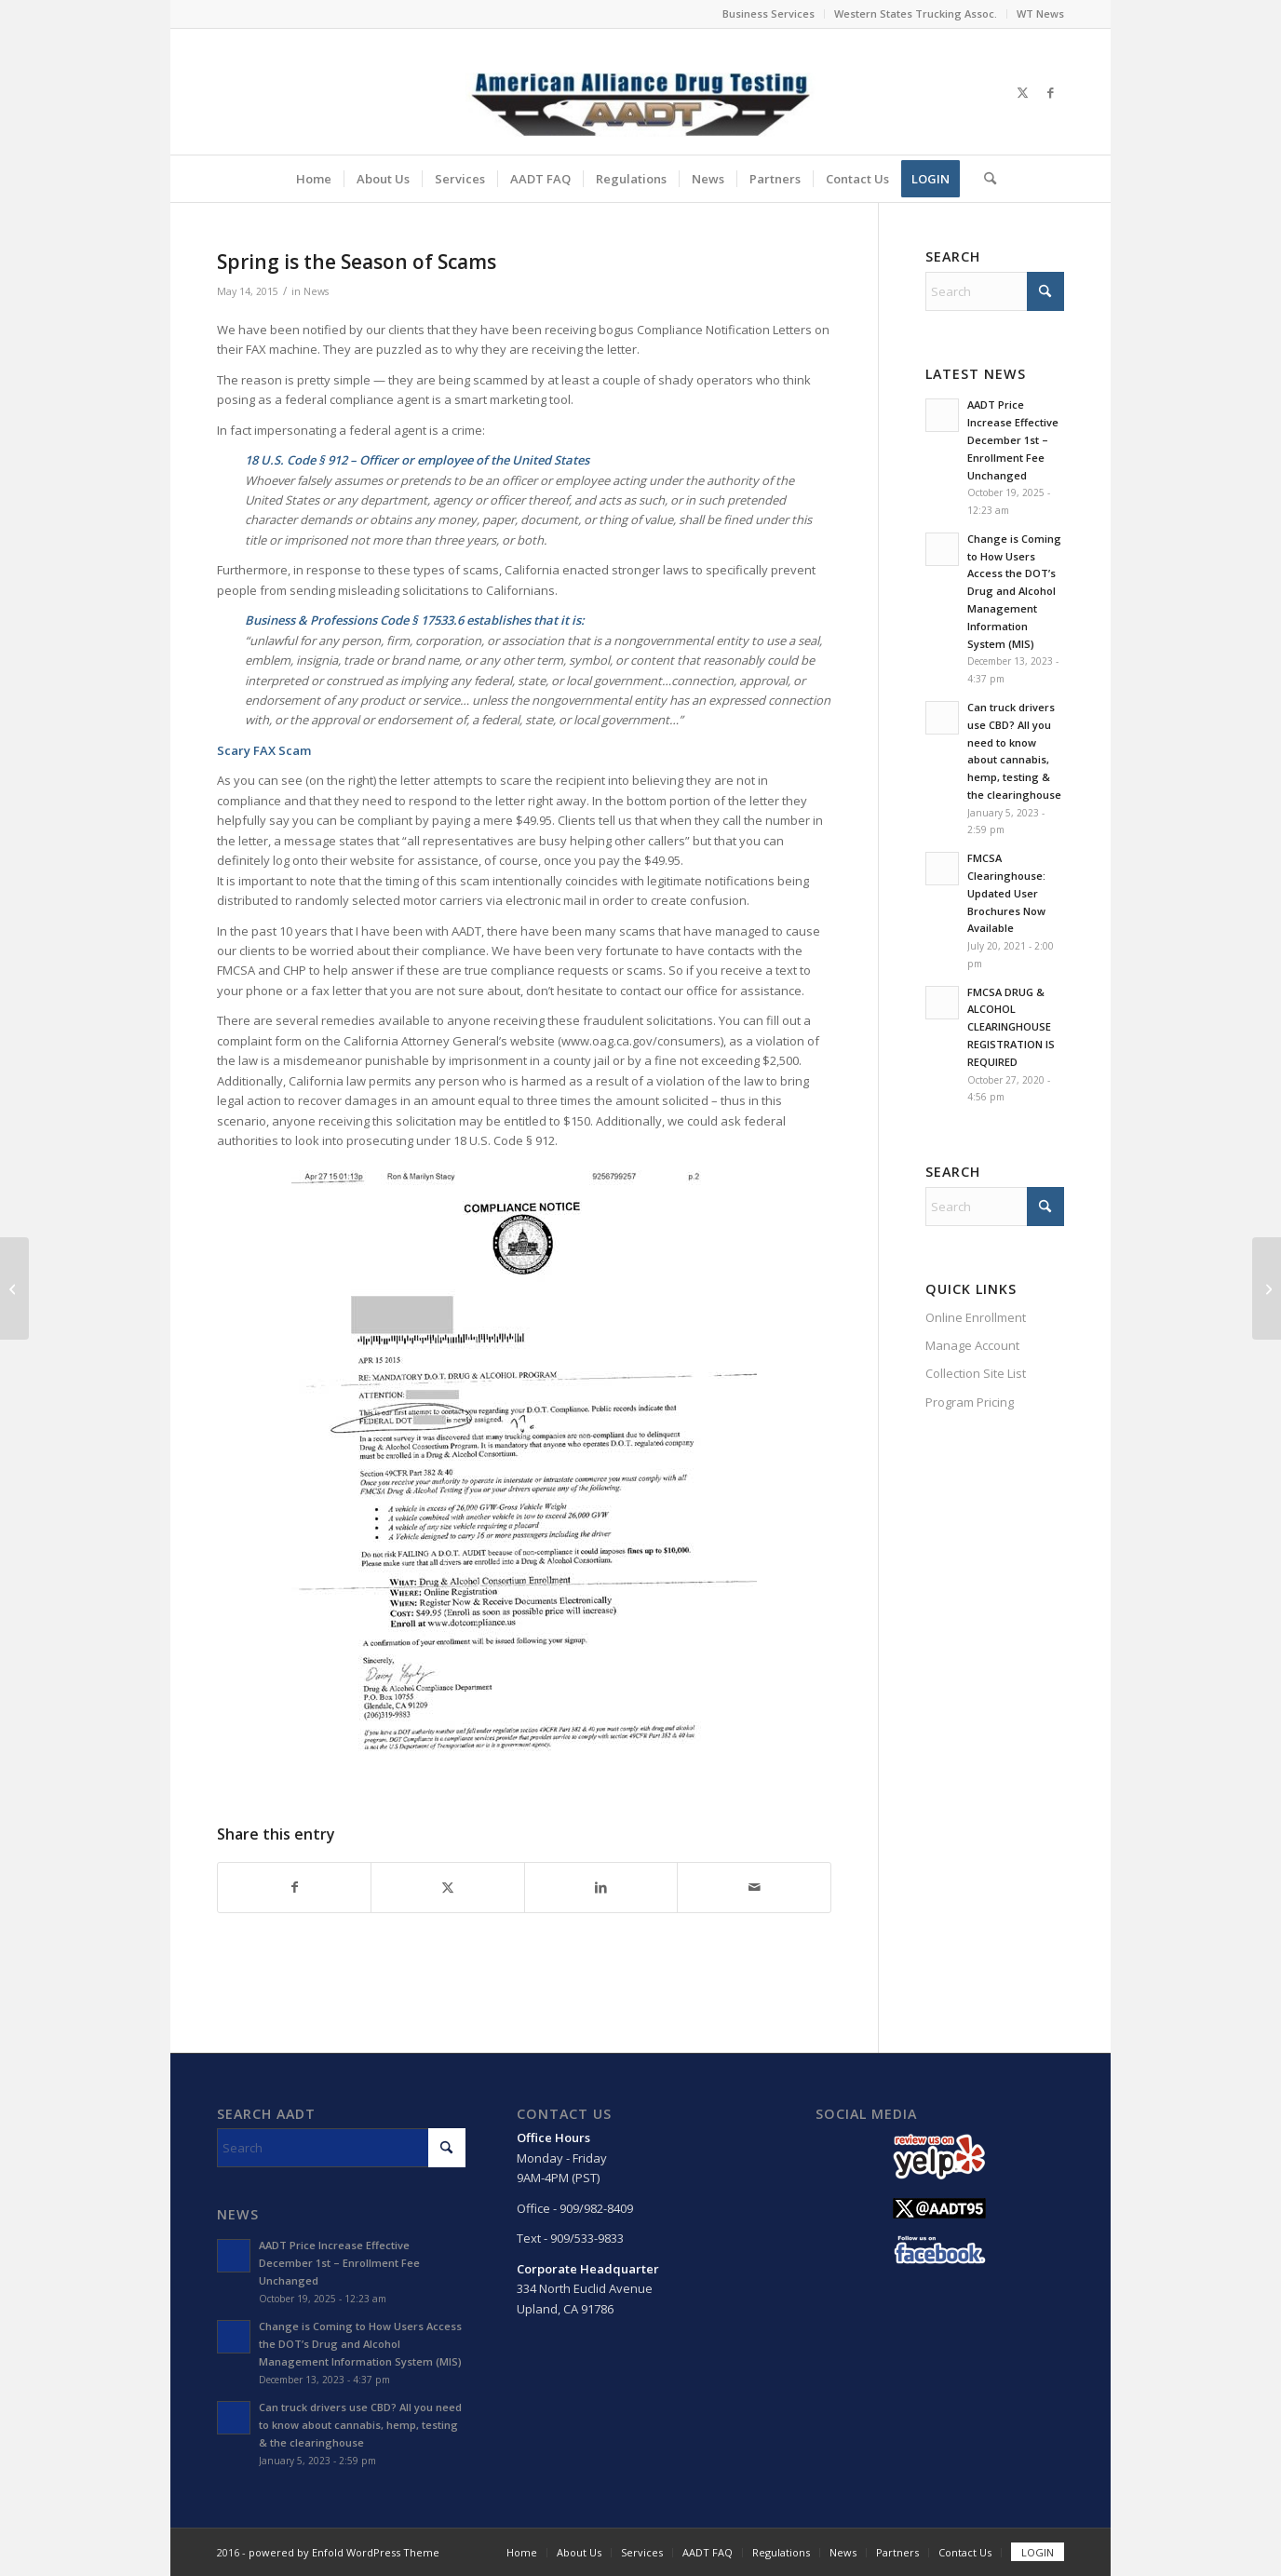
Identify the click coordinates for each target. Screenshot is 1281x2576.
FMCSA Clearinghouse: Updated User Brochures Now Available (1006, 893)
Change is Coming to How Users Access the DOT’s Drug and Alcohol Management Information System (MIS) (1014, 591)
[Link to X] (1022, 92)
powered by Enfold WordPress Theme (344, 2552)
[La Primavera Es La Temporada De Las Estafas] (1266, 1288)
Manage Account (972, 1345)
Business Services (768, 13)
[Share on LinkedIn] (601, 1887)
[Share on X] (447, 1887)
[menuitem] (769, 14)
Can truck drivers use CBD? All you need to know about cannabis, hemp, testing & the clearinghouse (360, 2424)
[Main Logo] (640, 92)
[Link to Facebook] (1050, 92)
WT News (1040, 13)
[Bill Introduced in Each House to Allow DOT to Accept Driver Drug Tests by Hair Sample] (14, 1288)
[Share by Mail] (753, 1887)
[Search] (984, 178)
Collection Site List (975, 1373)
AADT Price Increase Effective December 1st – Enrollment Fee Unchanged (1013, 439)
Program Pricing (969, 1402)
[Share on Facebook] (294, 1887)
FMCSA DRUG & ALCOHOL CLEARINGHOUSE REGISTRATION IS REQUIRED (1011, 1027)
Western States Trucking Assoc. (915, 13)
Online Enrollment (975, 1317)
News (316, 291)
